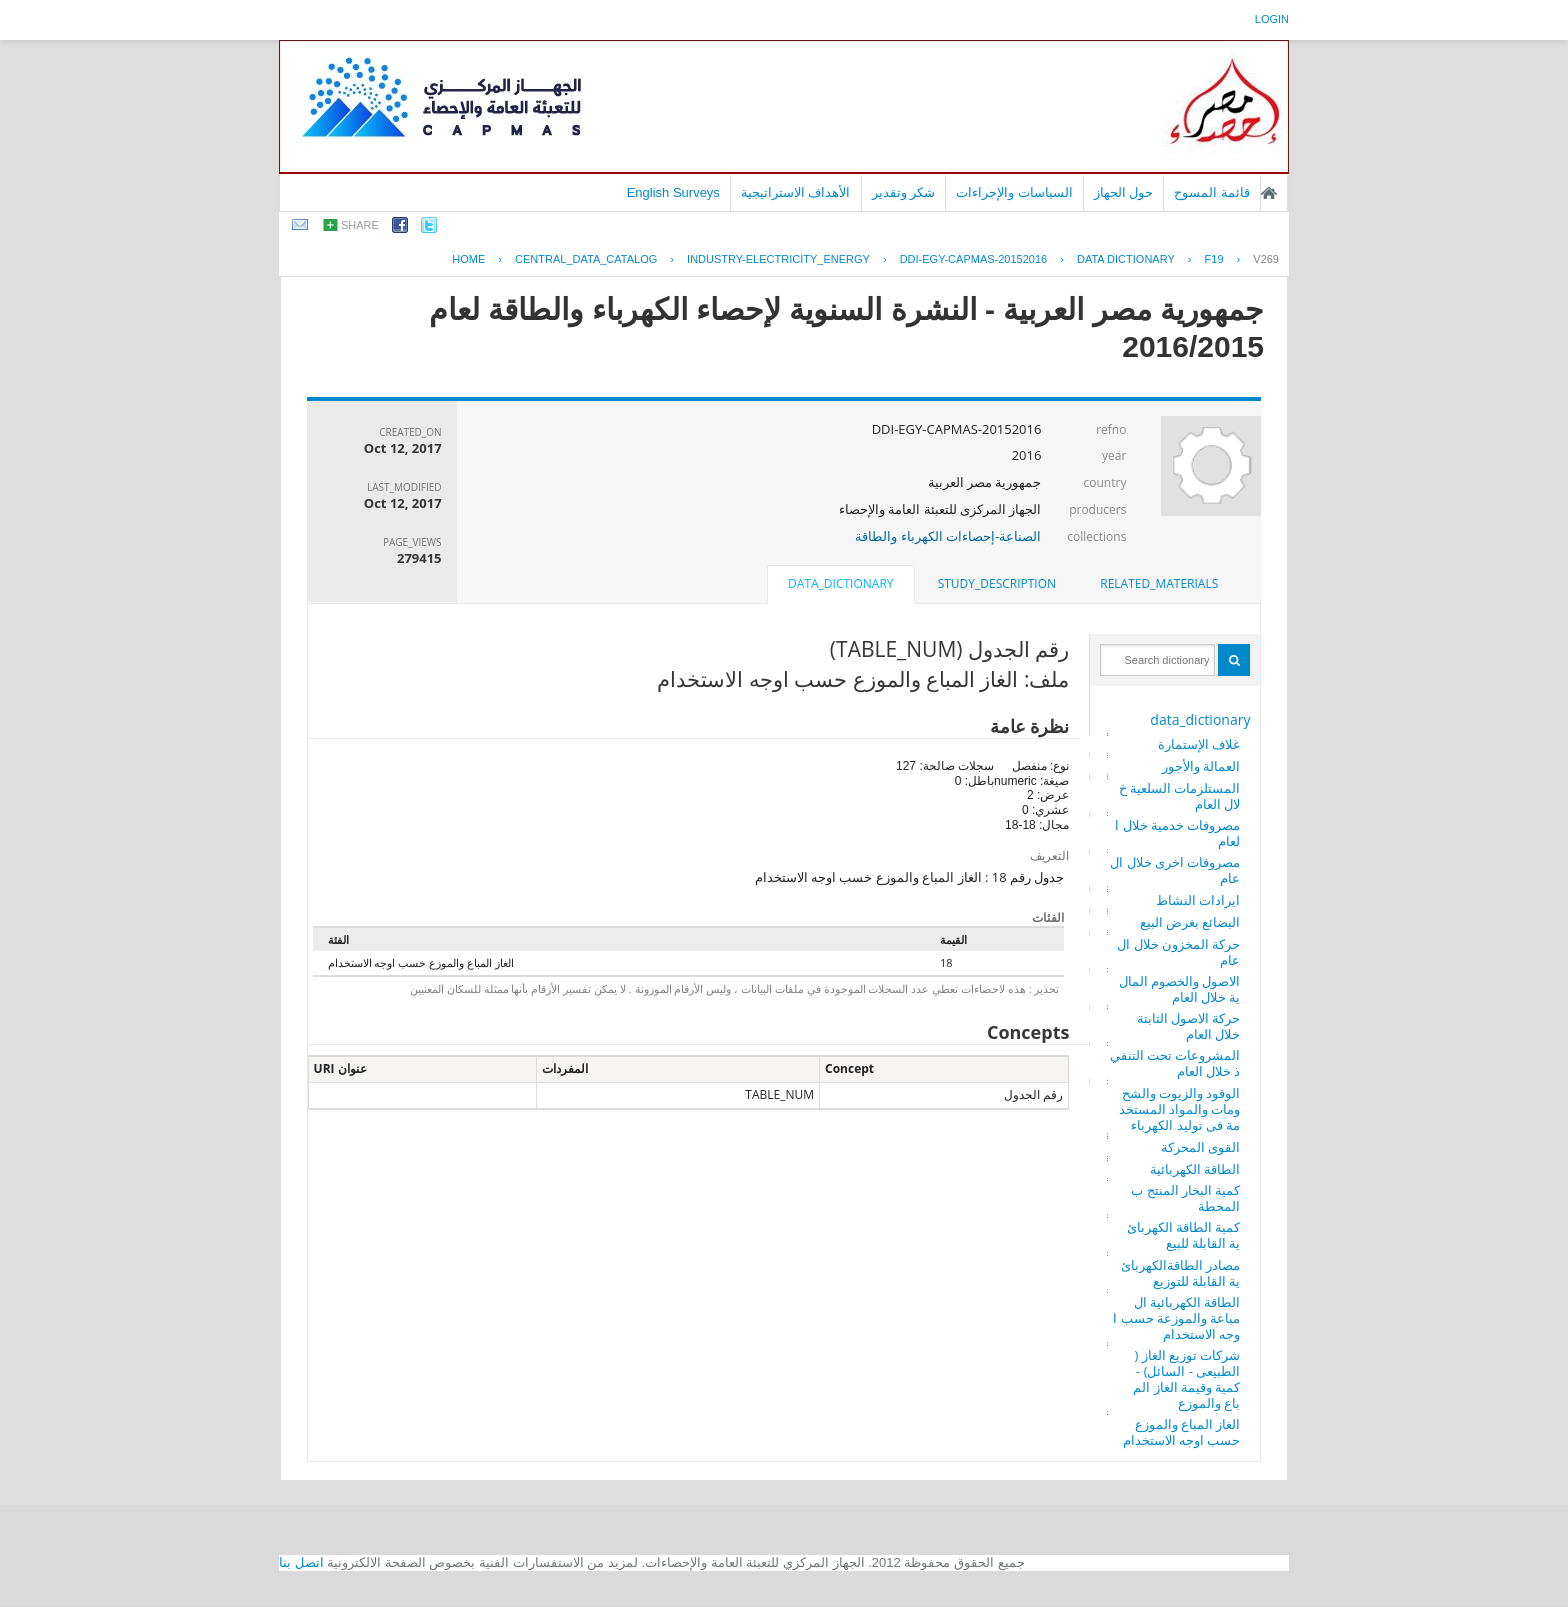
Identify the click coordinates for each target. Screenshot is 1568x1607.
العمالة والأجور (1201, 766)
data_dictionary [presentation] (840, 583)
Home (468, 259)
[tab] (1159, 584)
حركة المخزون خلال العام (1178, 952)
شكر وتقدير (904, 192)
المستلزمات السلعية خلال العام (1180, 796)
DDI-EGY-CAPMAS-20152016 (974, 259)
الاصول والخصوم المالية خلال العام (1180, 989)
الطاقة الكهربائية (1195, 1169)
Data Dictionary (1126, 259)
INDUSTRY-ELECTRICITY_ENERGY (778, 259)
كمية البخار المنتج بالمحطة (1185, 1198)
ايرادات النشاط (1198, 900)
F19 (1214, 259)
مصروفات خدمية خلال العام (1177, 833)
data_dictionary (1200, 719)
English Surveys (673, 192)
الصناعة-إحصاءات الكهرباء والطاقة (948, 536)
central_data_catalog (586, 259)
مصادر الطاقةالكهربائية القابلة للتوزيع (1180, 1273)
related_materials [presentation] (1159, 583)
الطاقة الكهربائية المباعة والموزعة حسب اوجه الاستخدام (1176, 1318)
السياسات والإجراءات (1014, 192)
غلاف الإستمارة (1199, 744)
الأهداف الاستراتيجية (796, 192)
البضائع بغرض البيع (1190, 922)
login (1272, 19)
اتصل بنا (301, 1562)
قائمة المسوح (1212, 192)
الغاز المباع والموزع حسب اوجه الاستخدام (1182, 1432)
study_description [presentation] (997, 583)
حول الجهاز (1124, 192)
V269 (1266, 259)
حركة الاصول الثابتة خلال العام (1189, 1026)
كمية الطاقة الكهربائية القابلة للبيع (1184, 1235)
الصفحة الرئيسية (1269, 193)
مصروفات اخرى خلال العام (1175, 870)
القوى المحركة (1200, 1147)
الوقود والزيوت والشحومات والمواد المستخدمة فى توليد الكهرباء (1180, 1109)
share (360, 225)
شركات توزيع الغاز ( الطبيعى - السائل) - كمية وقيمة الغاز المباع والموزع (1186, 1379)
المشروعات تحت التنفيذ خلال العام (1175, 1063)
